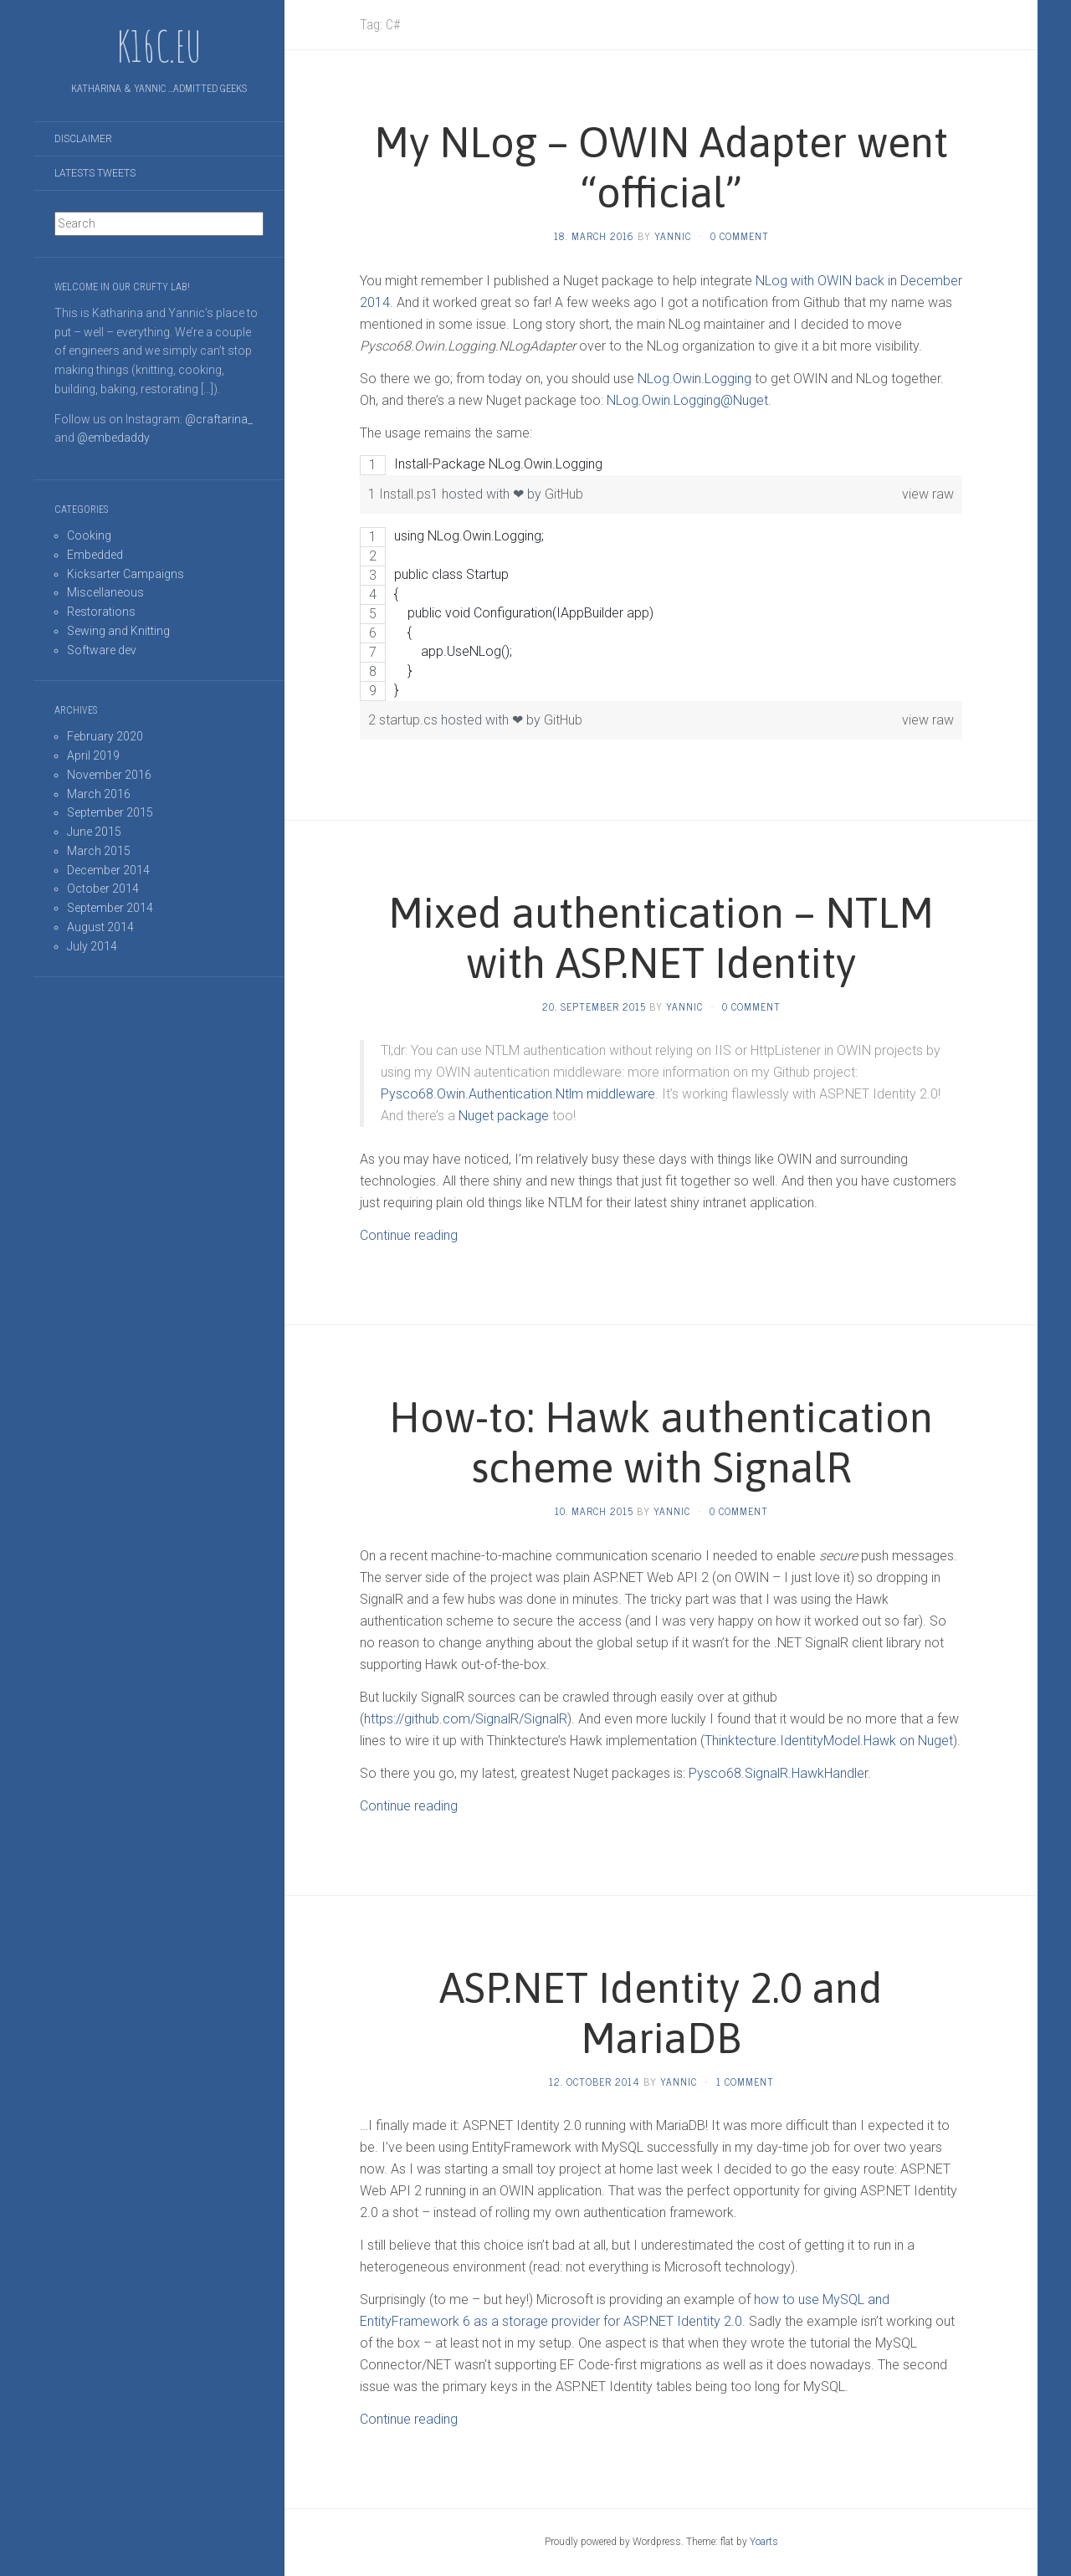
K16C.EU (159, 46)
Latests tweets (95, 173)
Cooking (89, 535)
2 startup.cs (404, 720)
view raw (928, 494)
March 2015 (99, 851)
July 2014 (92, 946)
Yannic (672, 236)
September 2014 (110, 907)
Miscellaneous (105, 592)
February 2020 (105, 736)
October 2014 (103, 888)
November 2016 (109, 774)
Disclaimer (83, 139)
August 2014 (100, 927)
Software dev (101, 650)
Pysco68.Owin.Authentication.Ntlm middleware (518, 1094)
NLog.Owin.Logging (694, 379)
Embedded (95, 554)
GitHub (564, 494)
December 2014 (108, 870)
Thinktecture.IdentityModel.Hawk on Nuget (829, 1741)
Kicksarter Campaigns (125, 574)
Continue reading (409, 1235)
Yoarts (764, 2542)
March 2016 (99, 794)
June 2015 (94, 831)
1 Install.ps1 (405, 494)
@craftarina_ (219, 419)
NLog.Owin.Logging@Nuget (687, 400)
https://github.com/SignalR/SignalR (465, 1719)
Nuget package (504, 1116)
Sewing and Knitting (118, 631)
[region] (661, 465)
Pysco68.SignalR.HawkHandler (778, 1773)
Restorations (101, 611)
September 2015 (110, 812)
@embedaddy (113, 437)
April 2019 (93, 755)
